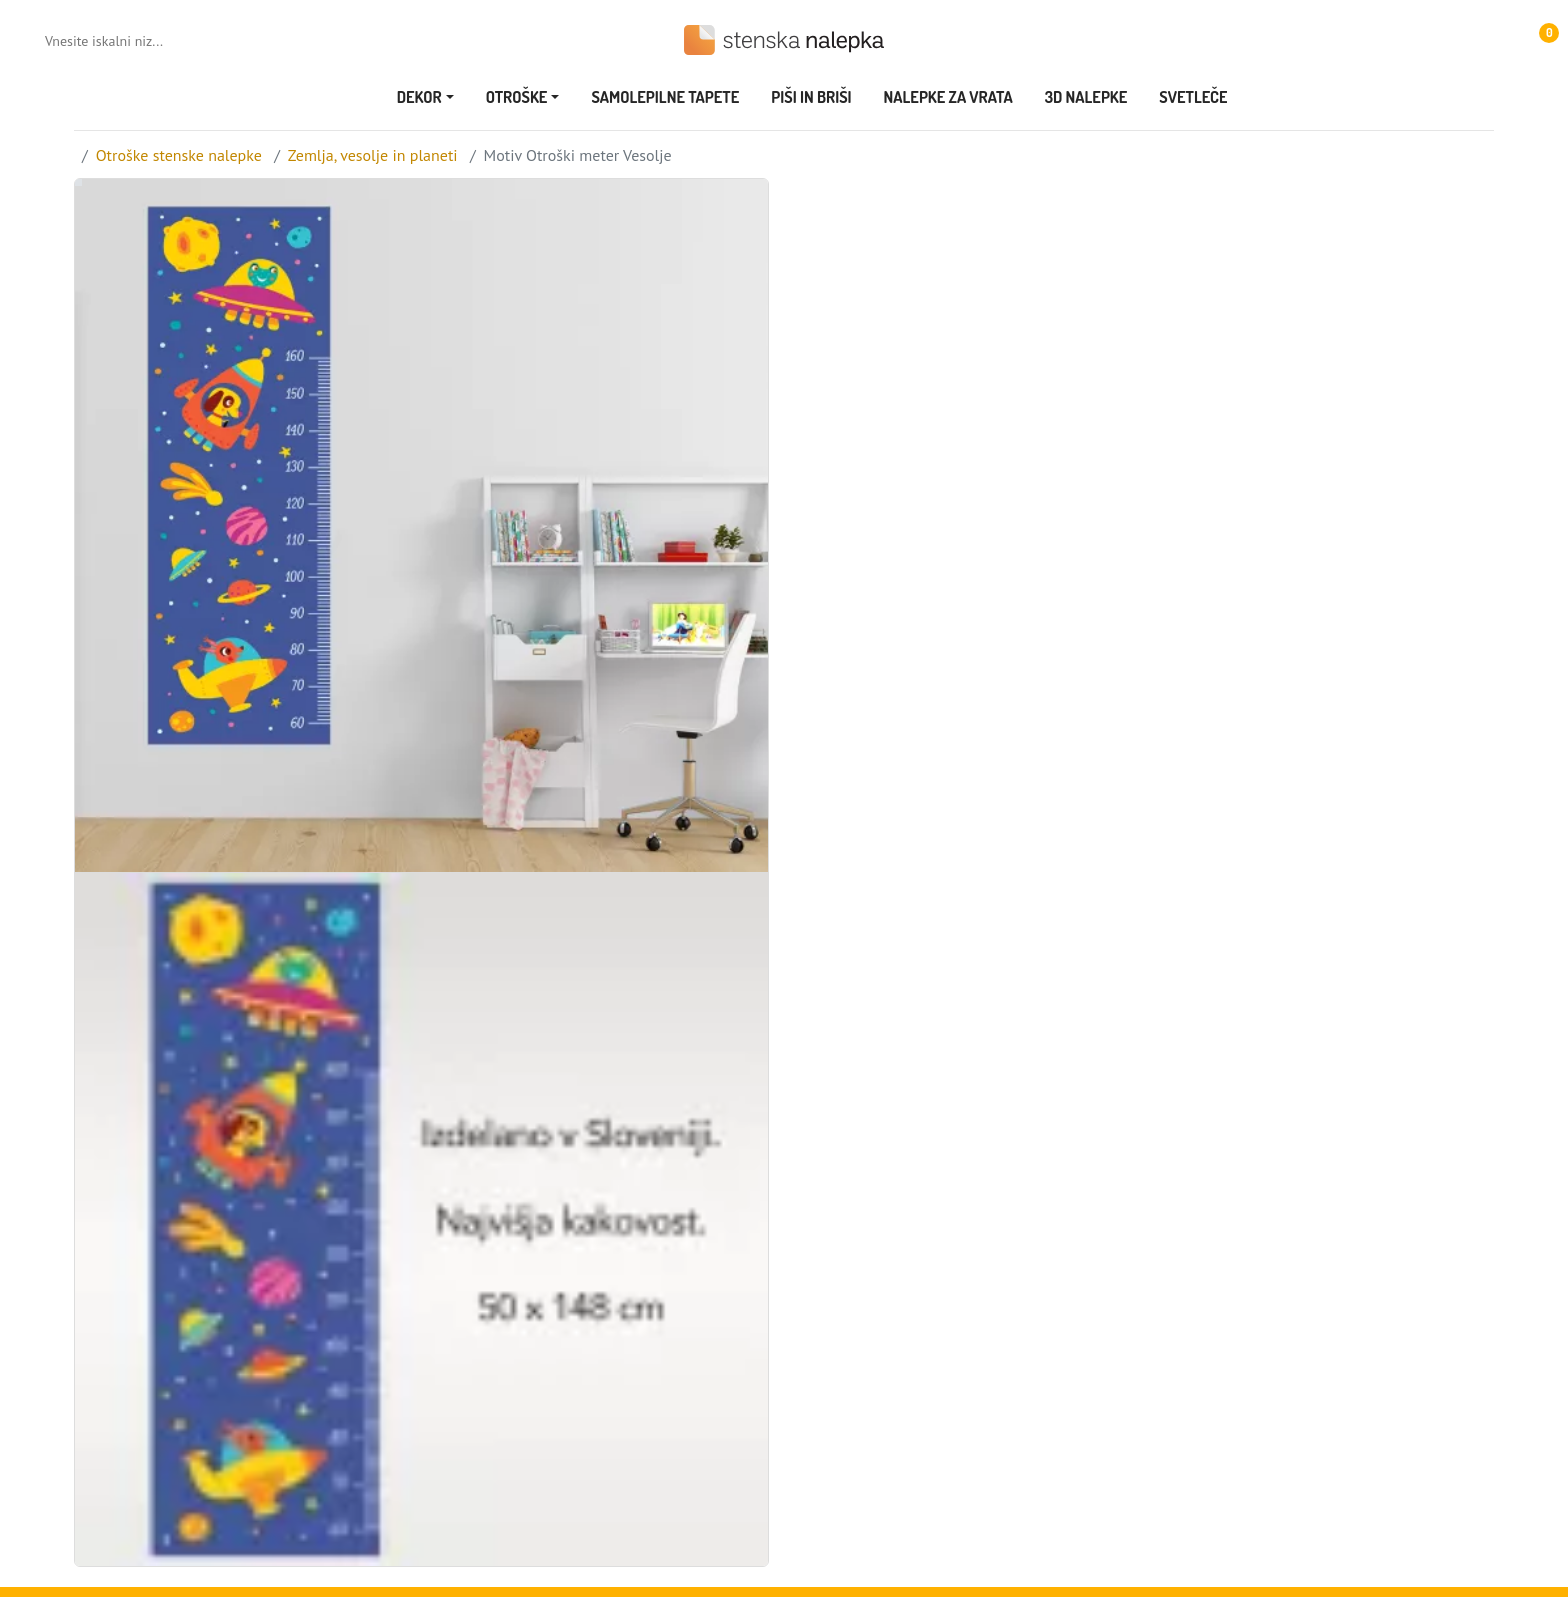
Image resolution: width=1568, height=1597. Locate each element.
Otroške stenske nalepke (179, 155)
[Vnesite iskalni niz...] (125, 41)
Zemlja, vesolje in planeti (373, 155)
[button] (1540, 40)
